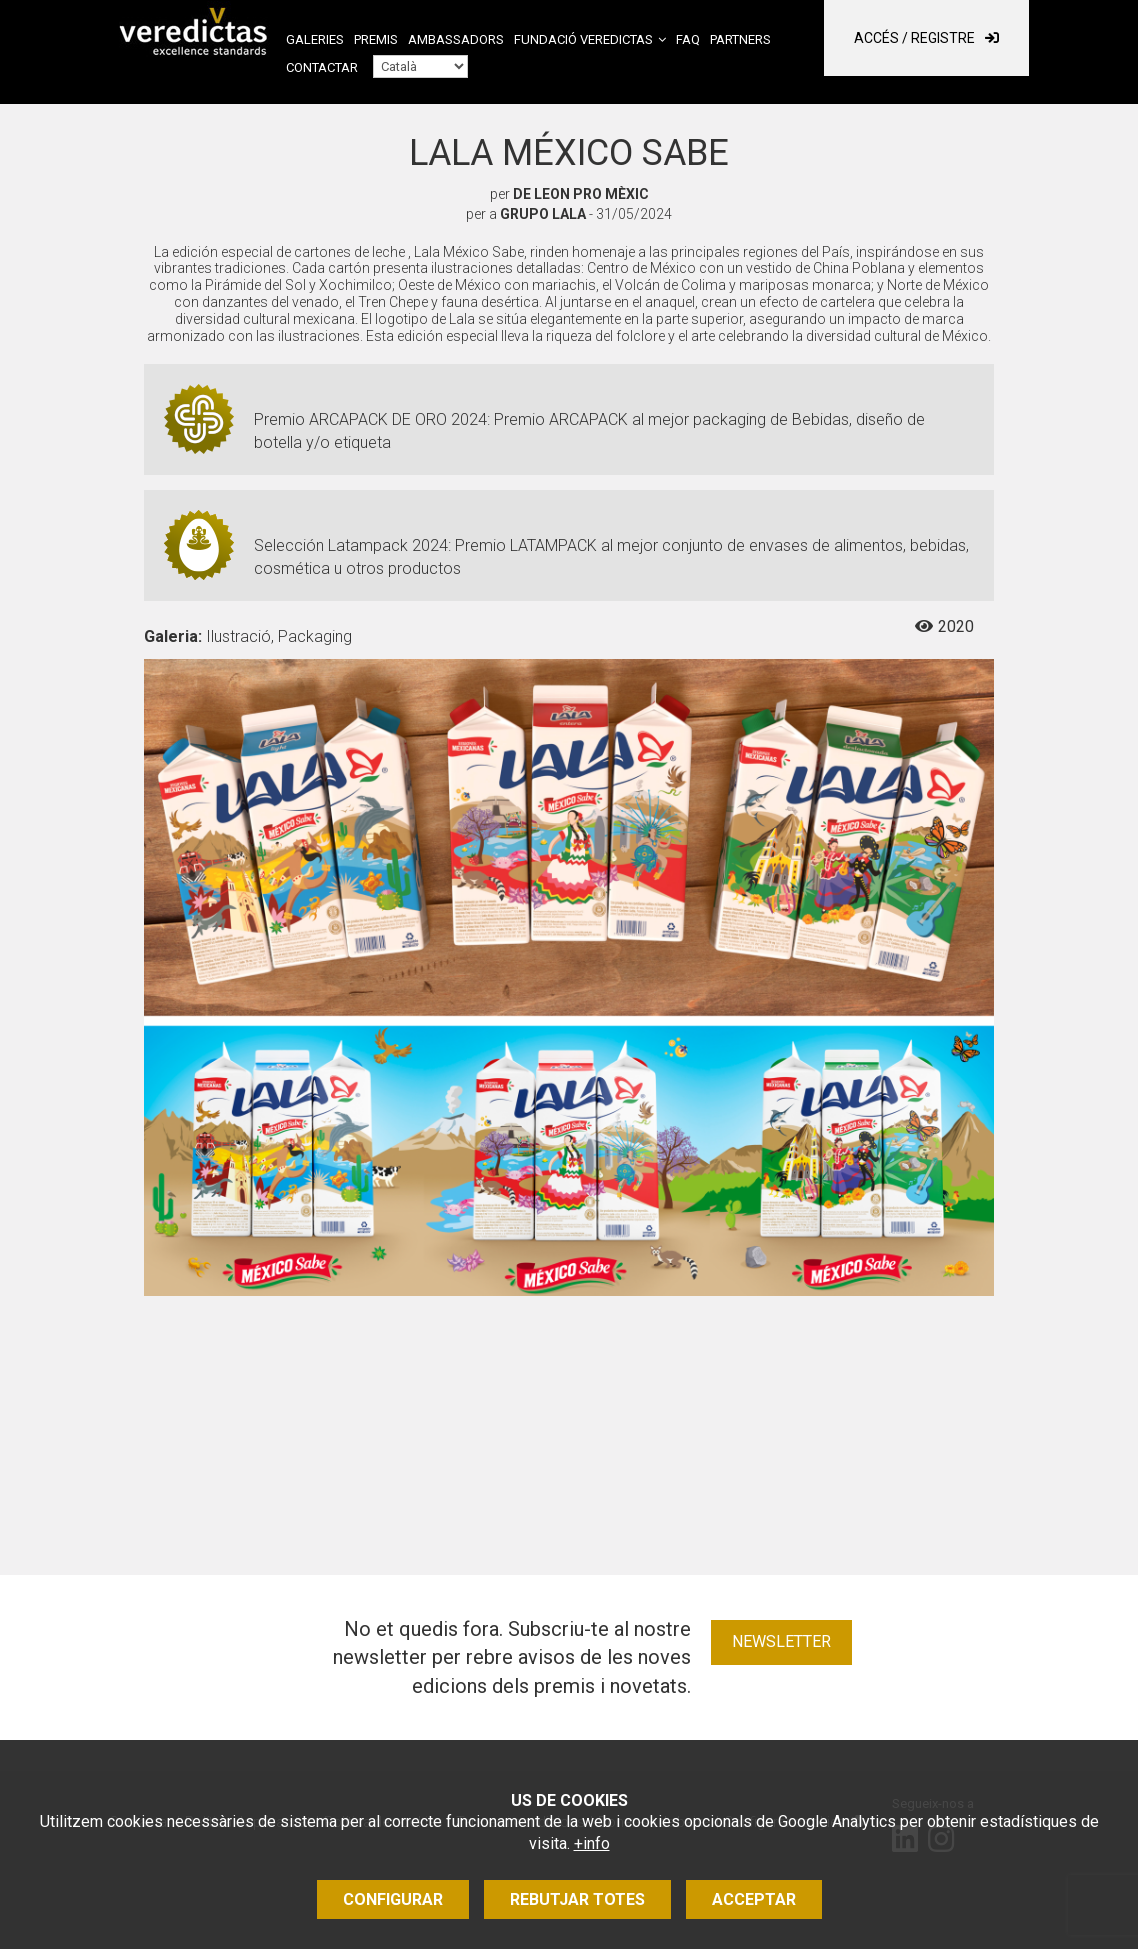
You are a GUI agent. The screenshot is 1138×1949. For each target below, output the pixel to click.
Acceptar (754, 1899)
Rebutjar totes (577, 1899)
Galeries (315, 39)
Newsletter (781, 1641)
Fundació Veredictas (583, 39)
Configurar (393, 1899)
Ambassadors (456, 39)
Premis (376, 39)
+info (592, 1843)
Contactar (322, 67)
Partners (740, 39)
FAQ (688, 39)
